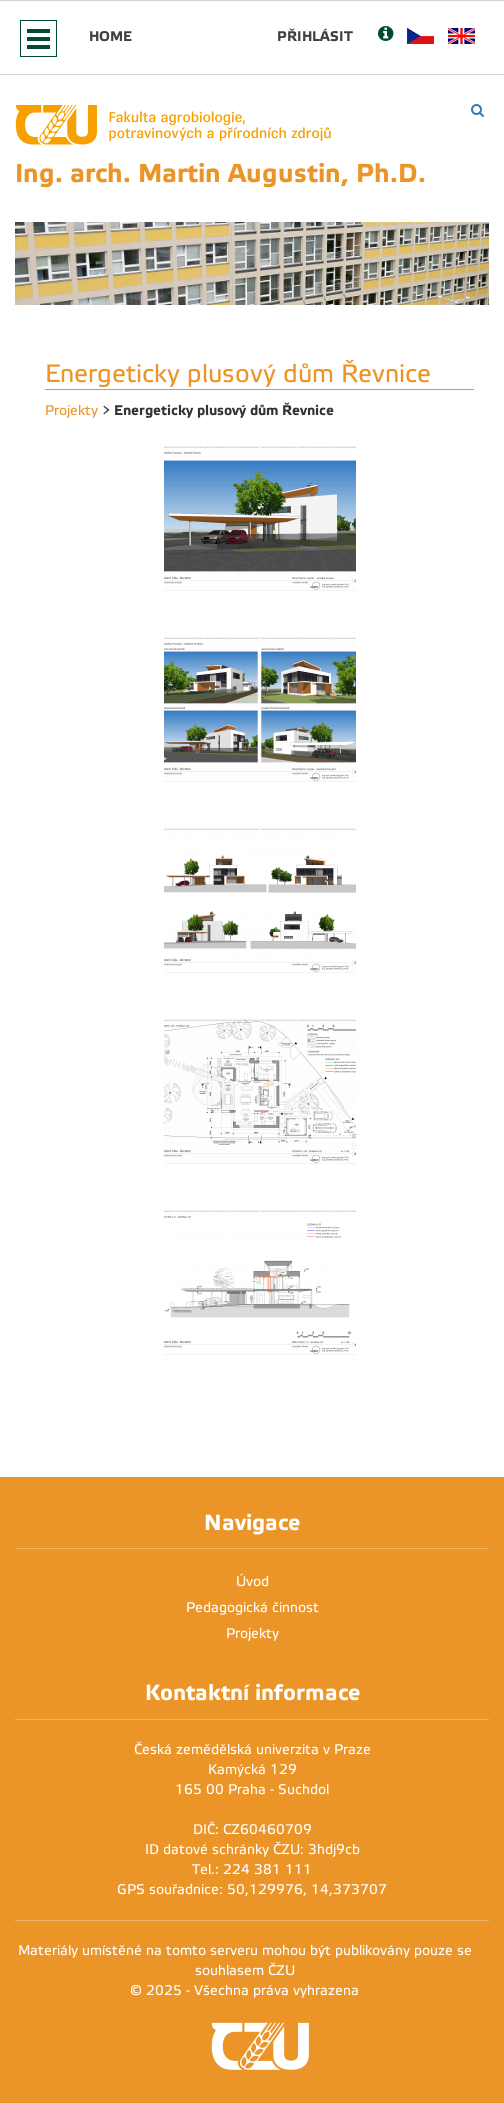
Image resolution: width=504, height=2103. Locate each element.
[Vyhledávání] (477, 110)
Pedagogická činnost (252, 1607)
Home (110, 36)
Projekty (71, 410)
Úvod (252, 1581)
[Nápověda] (385, 35)
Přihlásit (315, 36)
